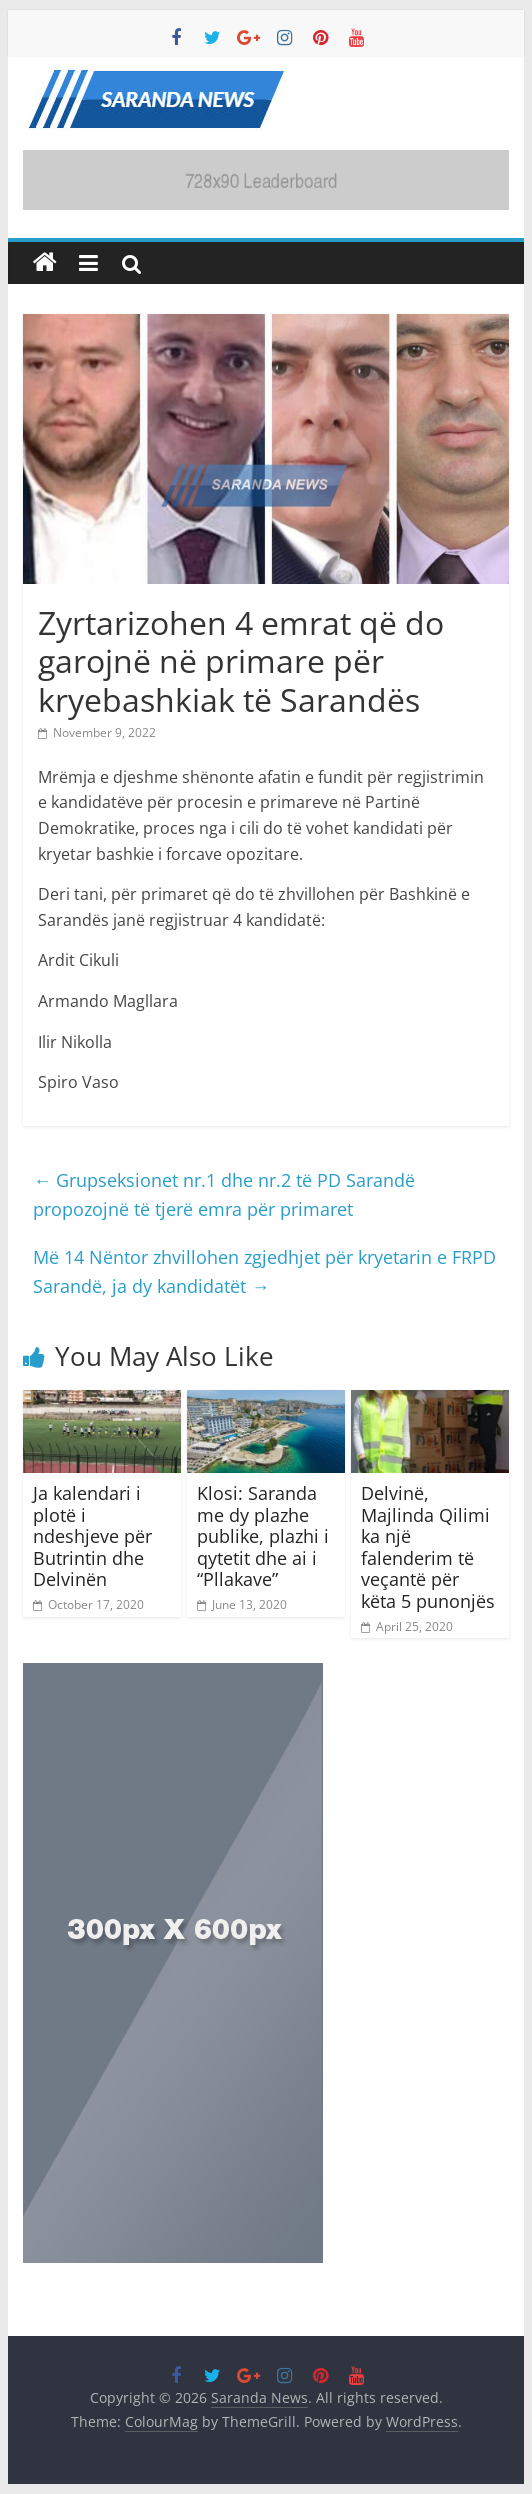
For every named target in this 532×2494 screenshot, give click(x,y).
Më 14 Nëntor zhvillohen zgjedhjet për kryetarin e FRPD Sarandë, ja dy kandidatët (264, 1271)
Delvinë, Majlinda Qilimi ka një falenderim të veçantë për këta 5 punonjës (428, 1547)
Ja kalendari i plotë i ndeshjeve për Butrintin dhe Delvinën (92, 1536)
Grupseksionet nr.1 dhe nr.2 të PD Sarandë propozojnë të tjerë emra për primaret (224, 1194)
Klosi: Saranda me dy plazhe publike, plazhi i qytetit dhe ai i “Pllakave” (263, 1536)
